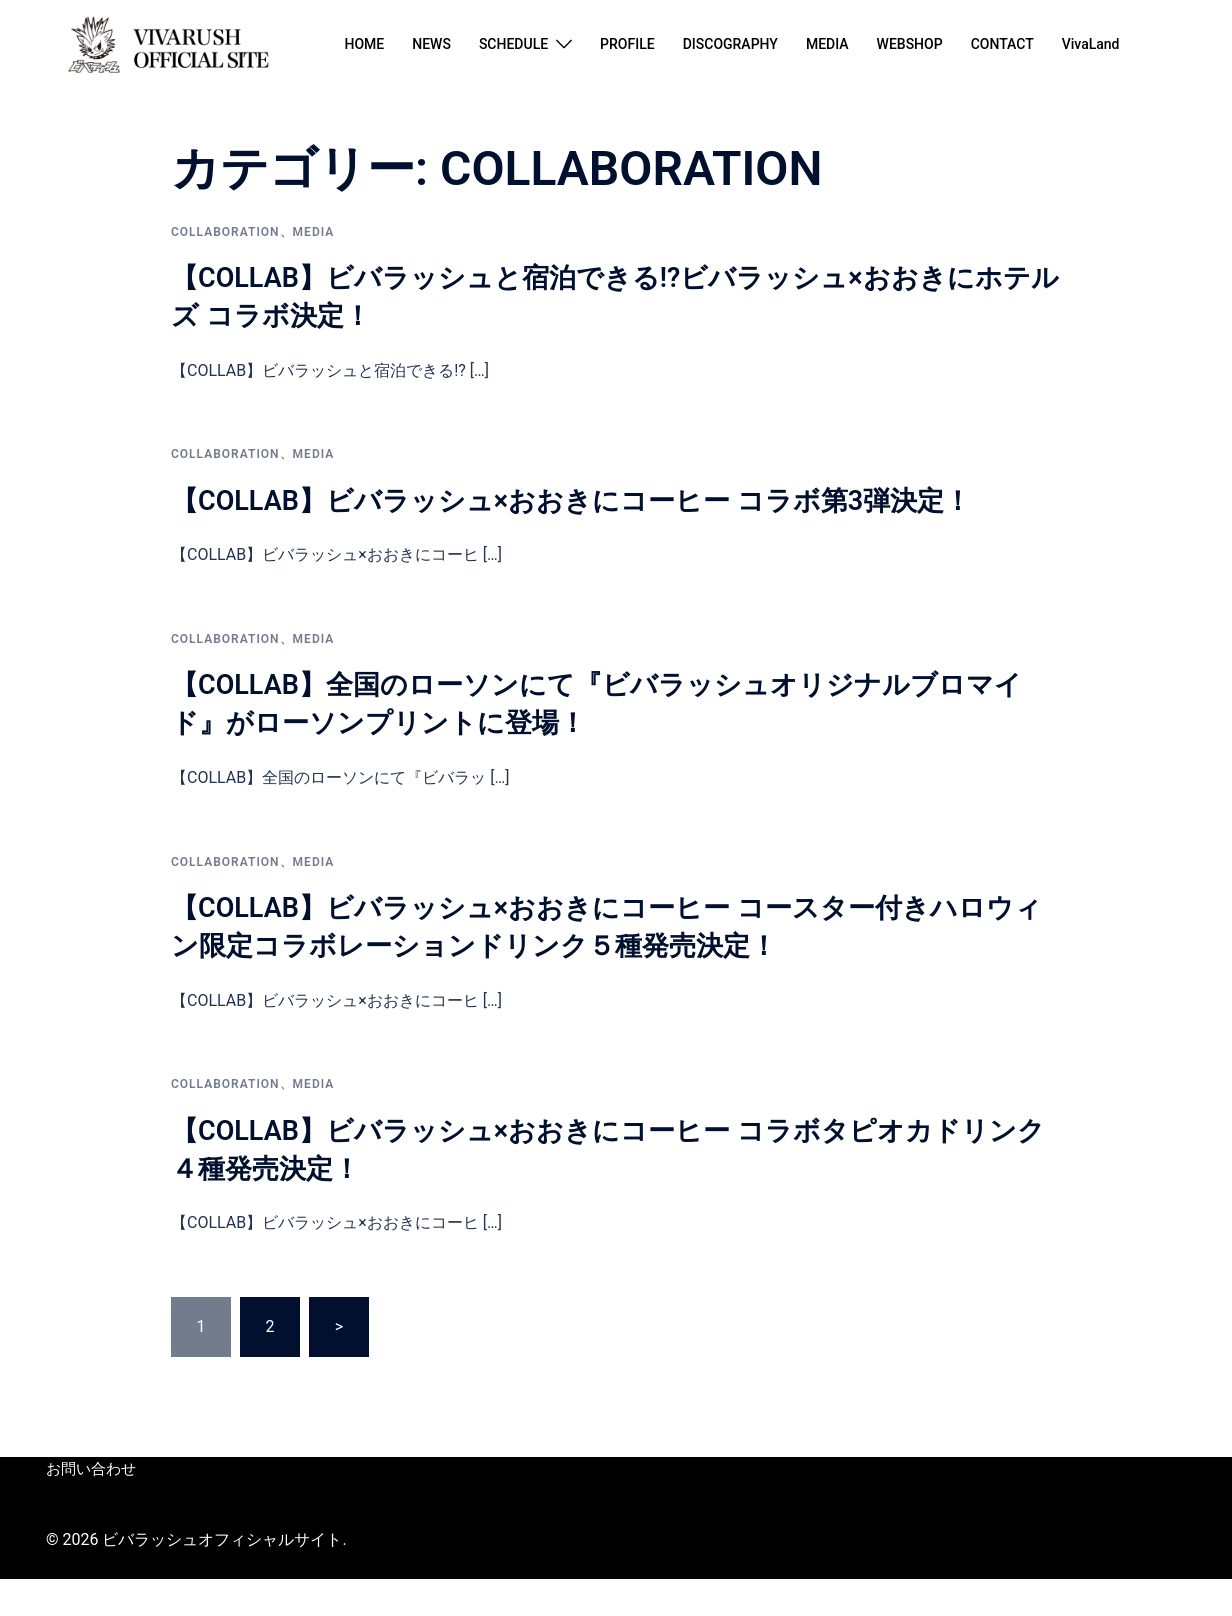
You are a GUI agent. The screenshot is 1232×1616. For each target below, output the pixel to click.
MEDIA (827, 44)
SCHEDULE (513, 44)
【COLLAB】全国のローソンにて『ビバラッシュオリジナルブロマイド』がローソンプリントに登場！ (607, 740)
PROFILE (627, 44)
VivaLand (1091, 44)
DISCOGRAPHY (730, 44)
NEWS (431, 44)
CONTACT (1002, 44)
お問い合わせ (88, 1507)
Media (314, 232)
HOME (364, 44)
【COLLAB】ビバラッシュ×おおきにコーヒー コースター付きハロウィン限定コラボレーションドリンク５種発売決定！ (611, 963)
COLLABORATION (225, 232)
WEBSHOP (910, 44)
